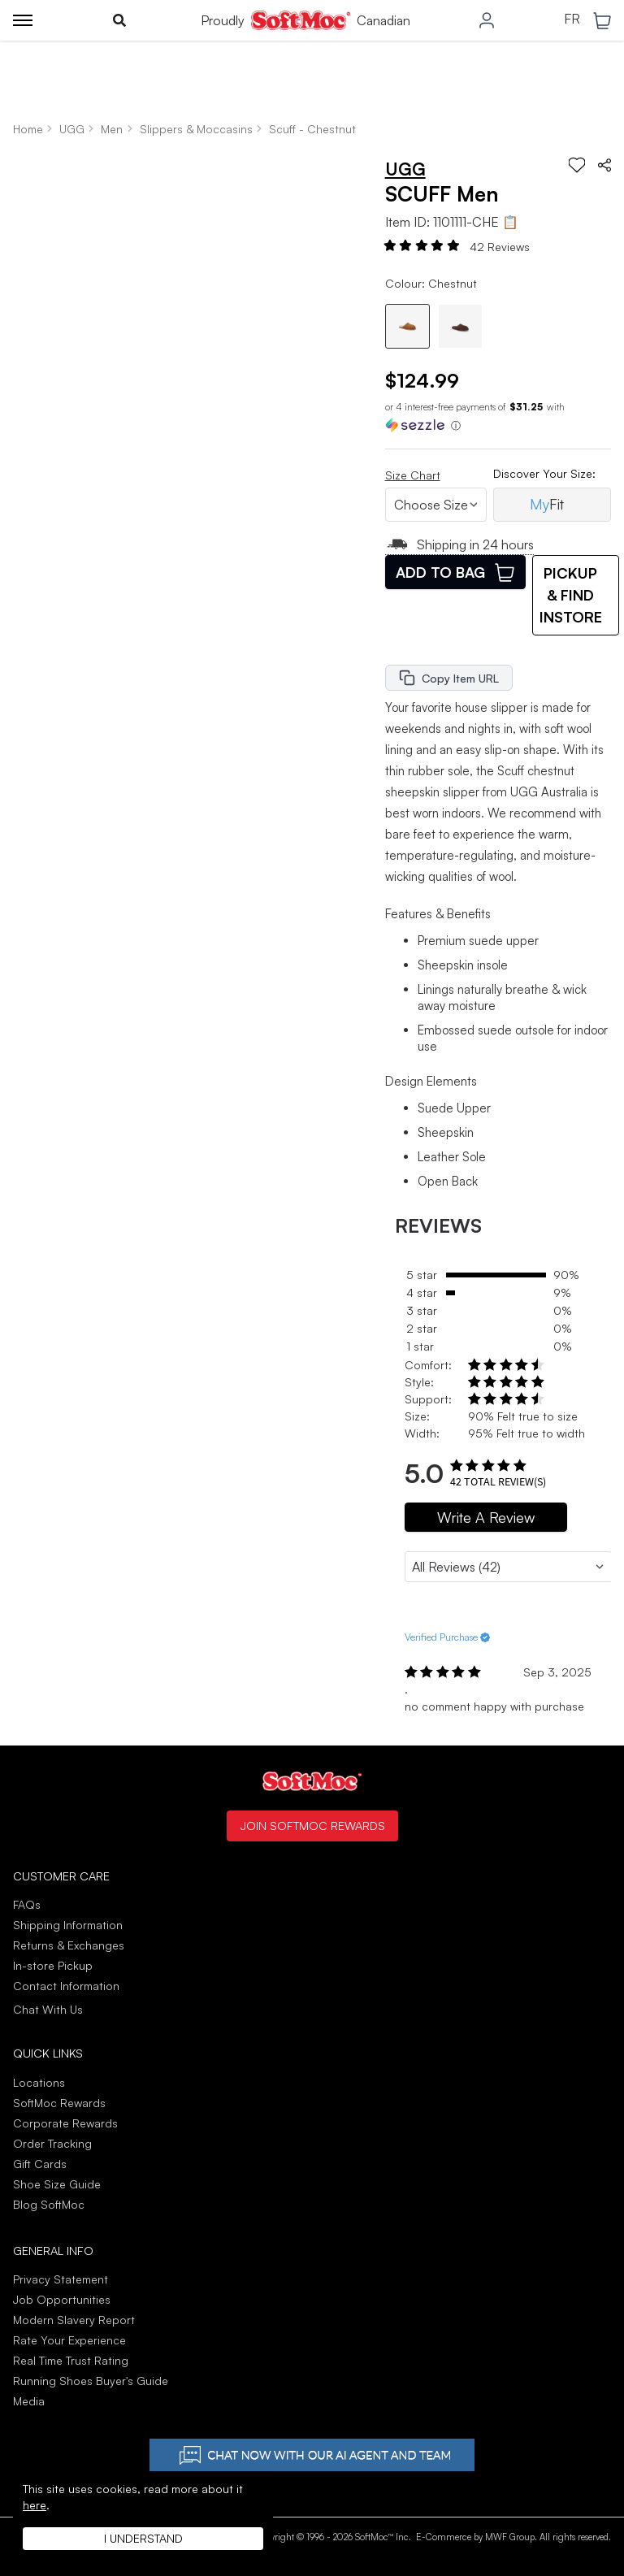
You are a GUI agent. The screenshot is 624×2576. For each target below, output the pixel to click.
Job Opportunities (61, 2299)
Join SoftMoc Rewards (312, 1825)
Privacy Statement (60, 2279)
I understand (143, 2538)
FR (572, 19)
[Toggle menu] (22, 20)
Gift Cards (40, 2164)
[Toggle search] (119, 20)
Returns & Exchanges (68, 1945)
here (34, 2505)
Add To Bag (455, 572)
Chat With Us (48, 2009)
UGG (71, 129)
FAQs (27, 1904)
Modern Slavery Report (74, 2320)
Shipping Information (68, 1925)
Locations (39, 2082)
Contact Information (66, 1986)
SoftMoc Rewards (59, 2103)
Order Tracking (52, 2143)
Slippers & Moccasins (196, 129)
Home (28, 129)
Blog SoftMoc (48, 2204)
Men (112, 129)
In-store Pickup (53, 1965)
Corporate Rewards (65, 2123)
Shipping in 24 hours (460, 544)
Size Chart (412, 475)
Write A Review (486, 1517)
